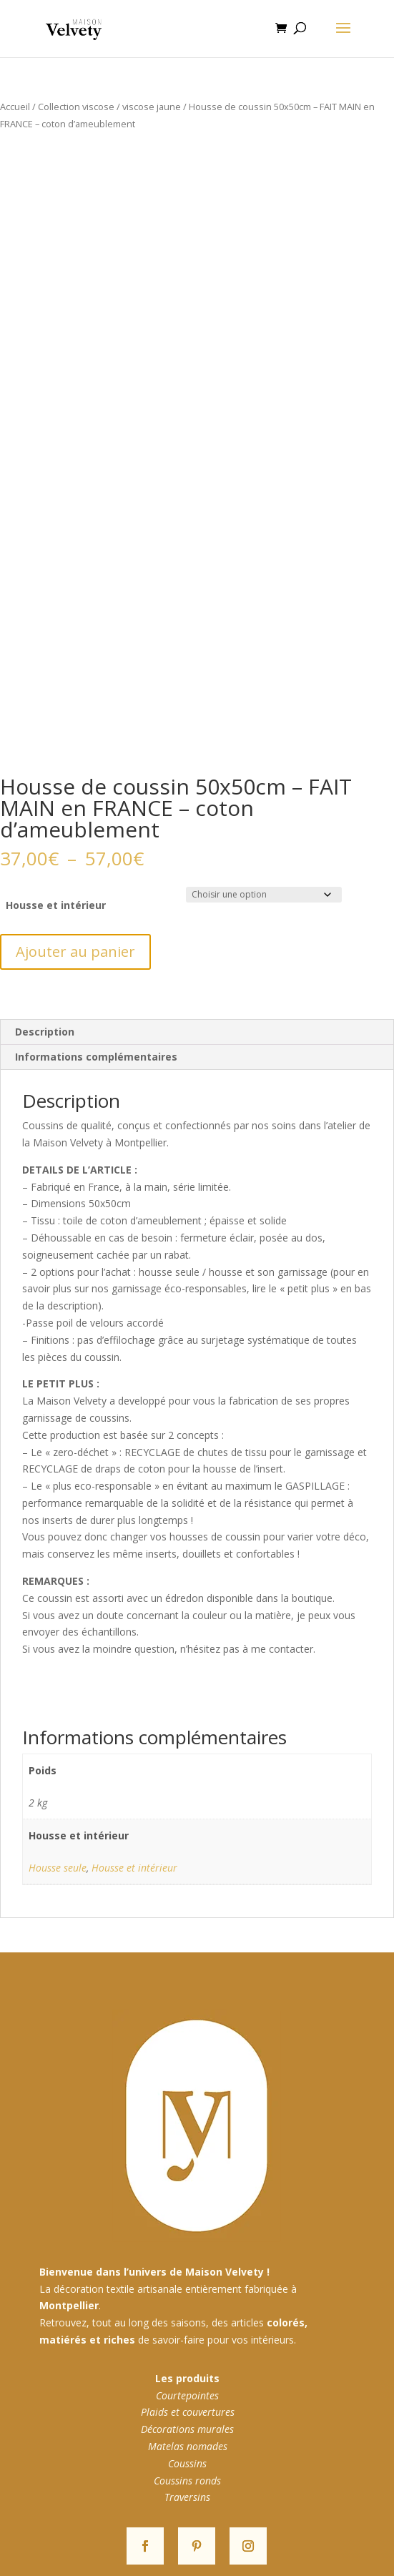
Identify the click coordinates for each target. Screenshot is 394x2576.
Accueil (15, 106)
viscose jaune (151, 106)
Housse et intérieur (56, 905)
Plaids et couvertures (188, 2412)
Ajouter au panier (75, 951)
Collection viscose (76, 106)
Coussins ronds (187, 2480)
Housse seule (58, 1867)
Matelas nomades (187, 2446)
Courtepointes (187, 2395)
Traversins (187, 2497)
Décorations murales (187, 2429)
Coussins (187, 2463)
